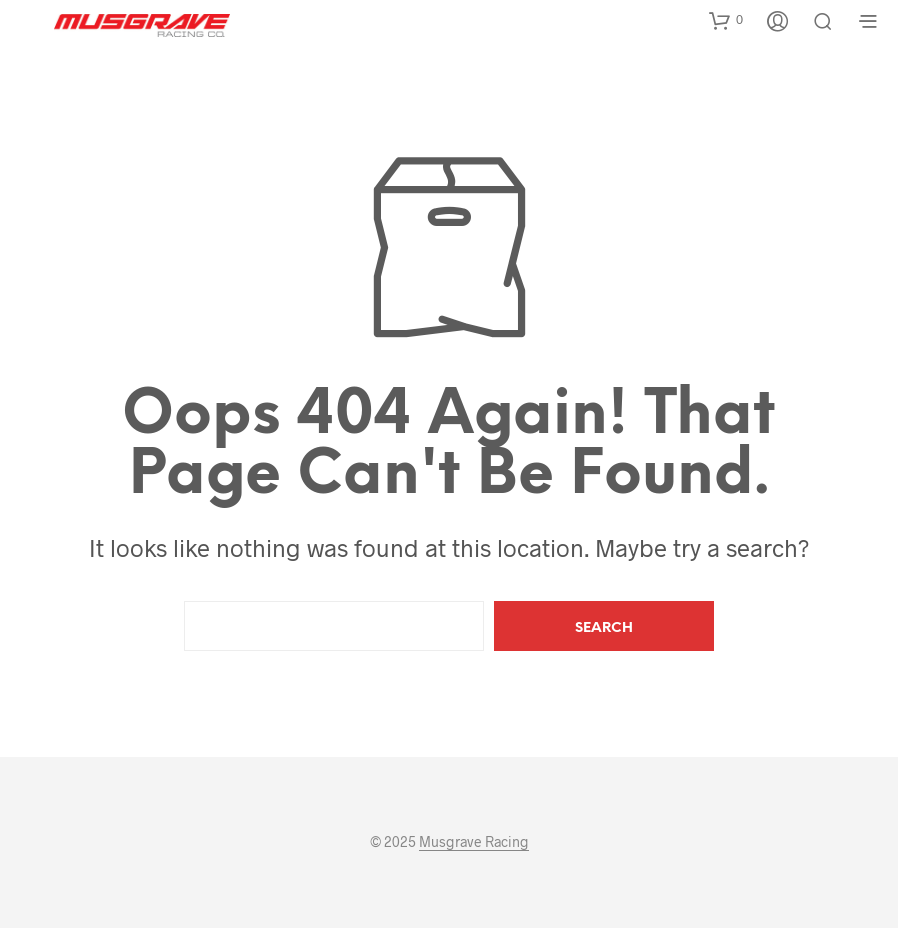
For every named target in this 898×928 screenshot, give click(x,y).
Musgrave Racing (474, 842)
